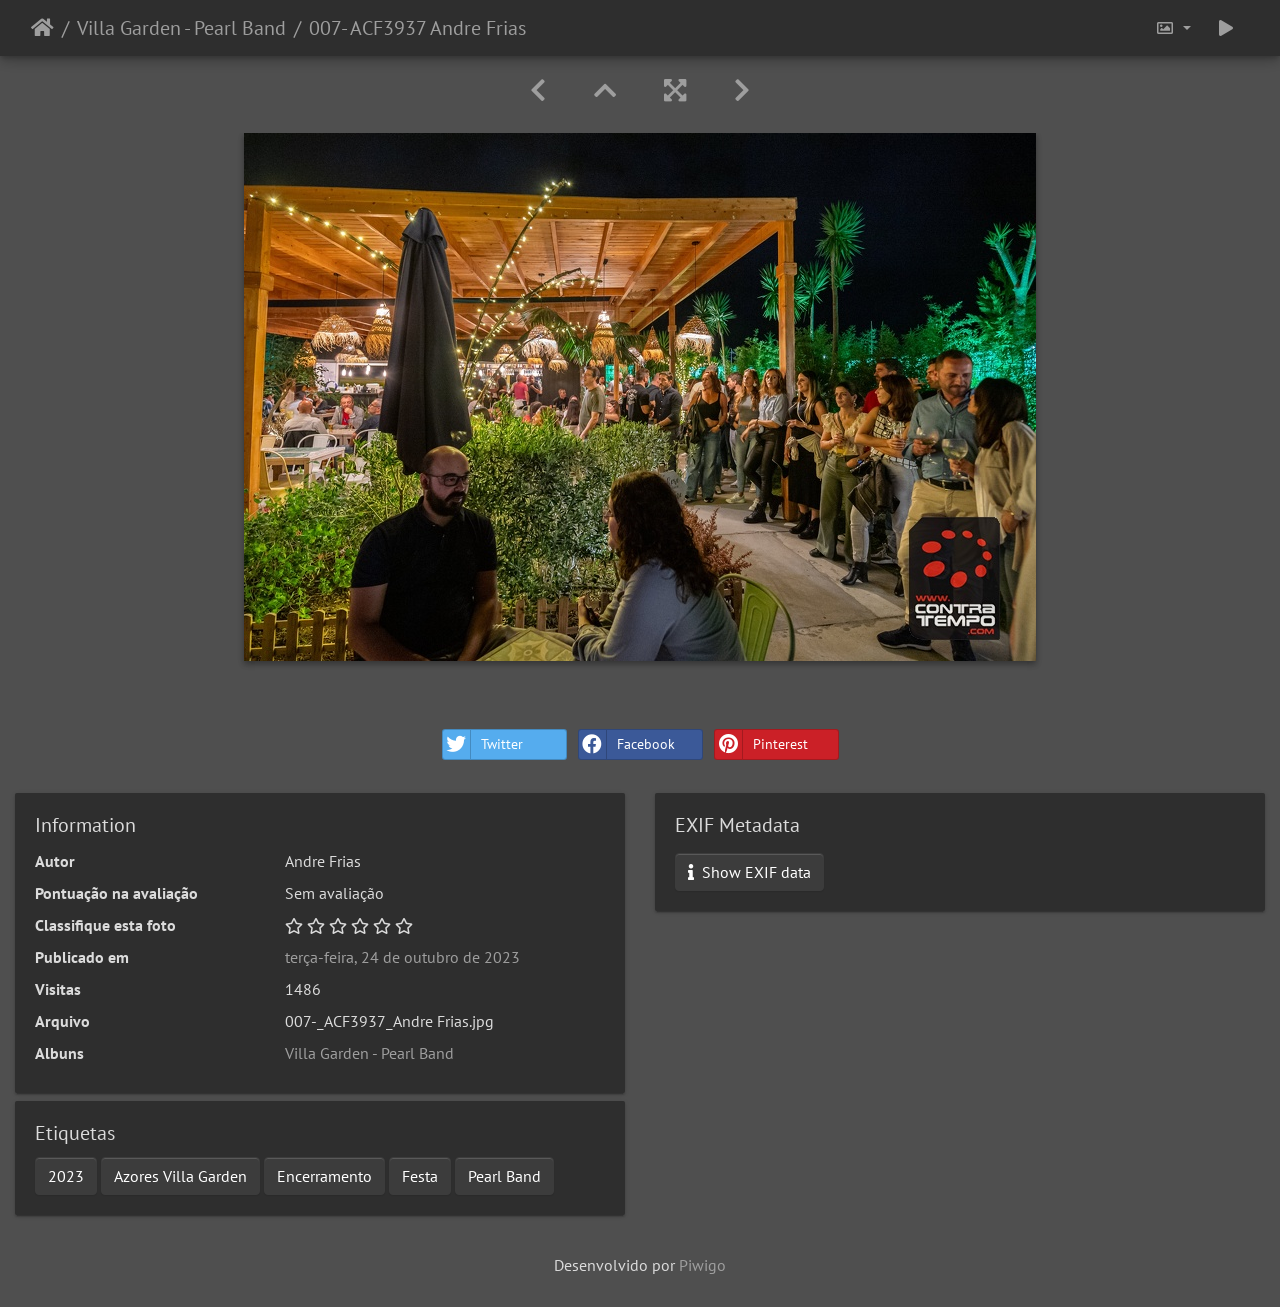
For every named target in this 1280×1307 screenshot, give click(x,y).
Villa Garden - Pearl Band (181, 28)
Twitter (483, 744)
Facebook (627, 744)
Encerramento (324, 1176)
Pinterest (761, 744)
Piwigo (702, 1265)
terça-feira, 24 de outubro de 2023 (402, 957)
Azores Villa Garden (180, 1176)
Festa (420, 1176)
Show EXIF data (749, 872)
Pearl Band (504, 1176)
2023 (66, 1176)
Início (42, 28)
